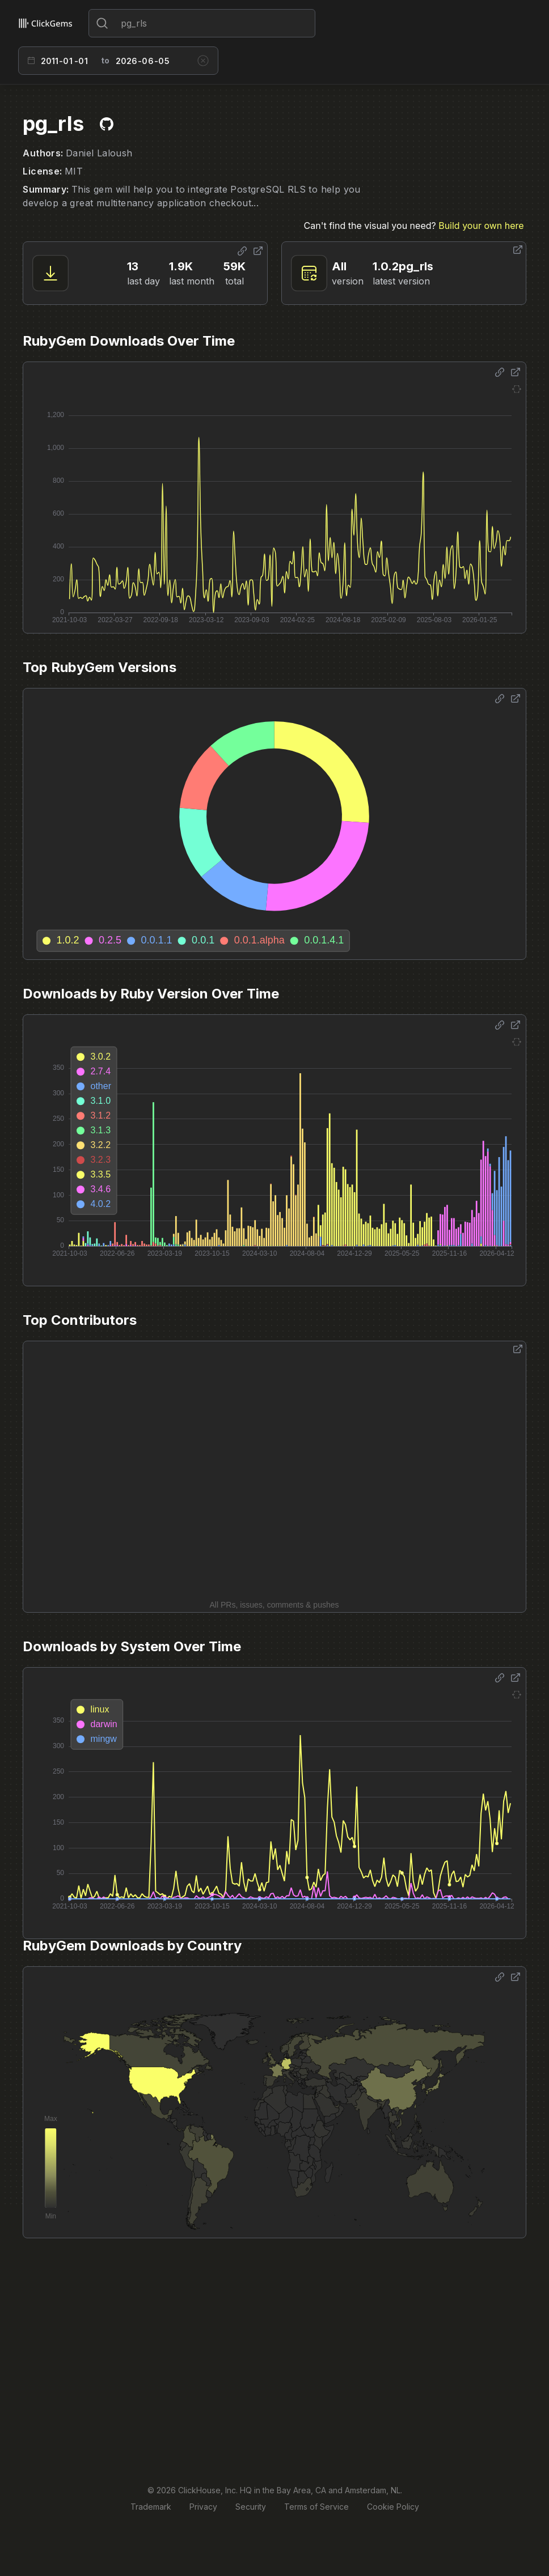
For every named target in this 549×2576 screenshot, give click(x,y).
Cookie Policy (393, 2506)
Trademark (150, 2506)
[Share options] (242, 251)
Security (250, 2506)
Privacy (203, 2506)
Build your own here (480, 225)
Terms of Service (316, 2506)
